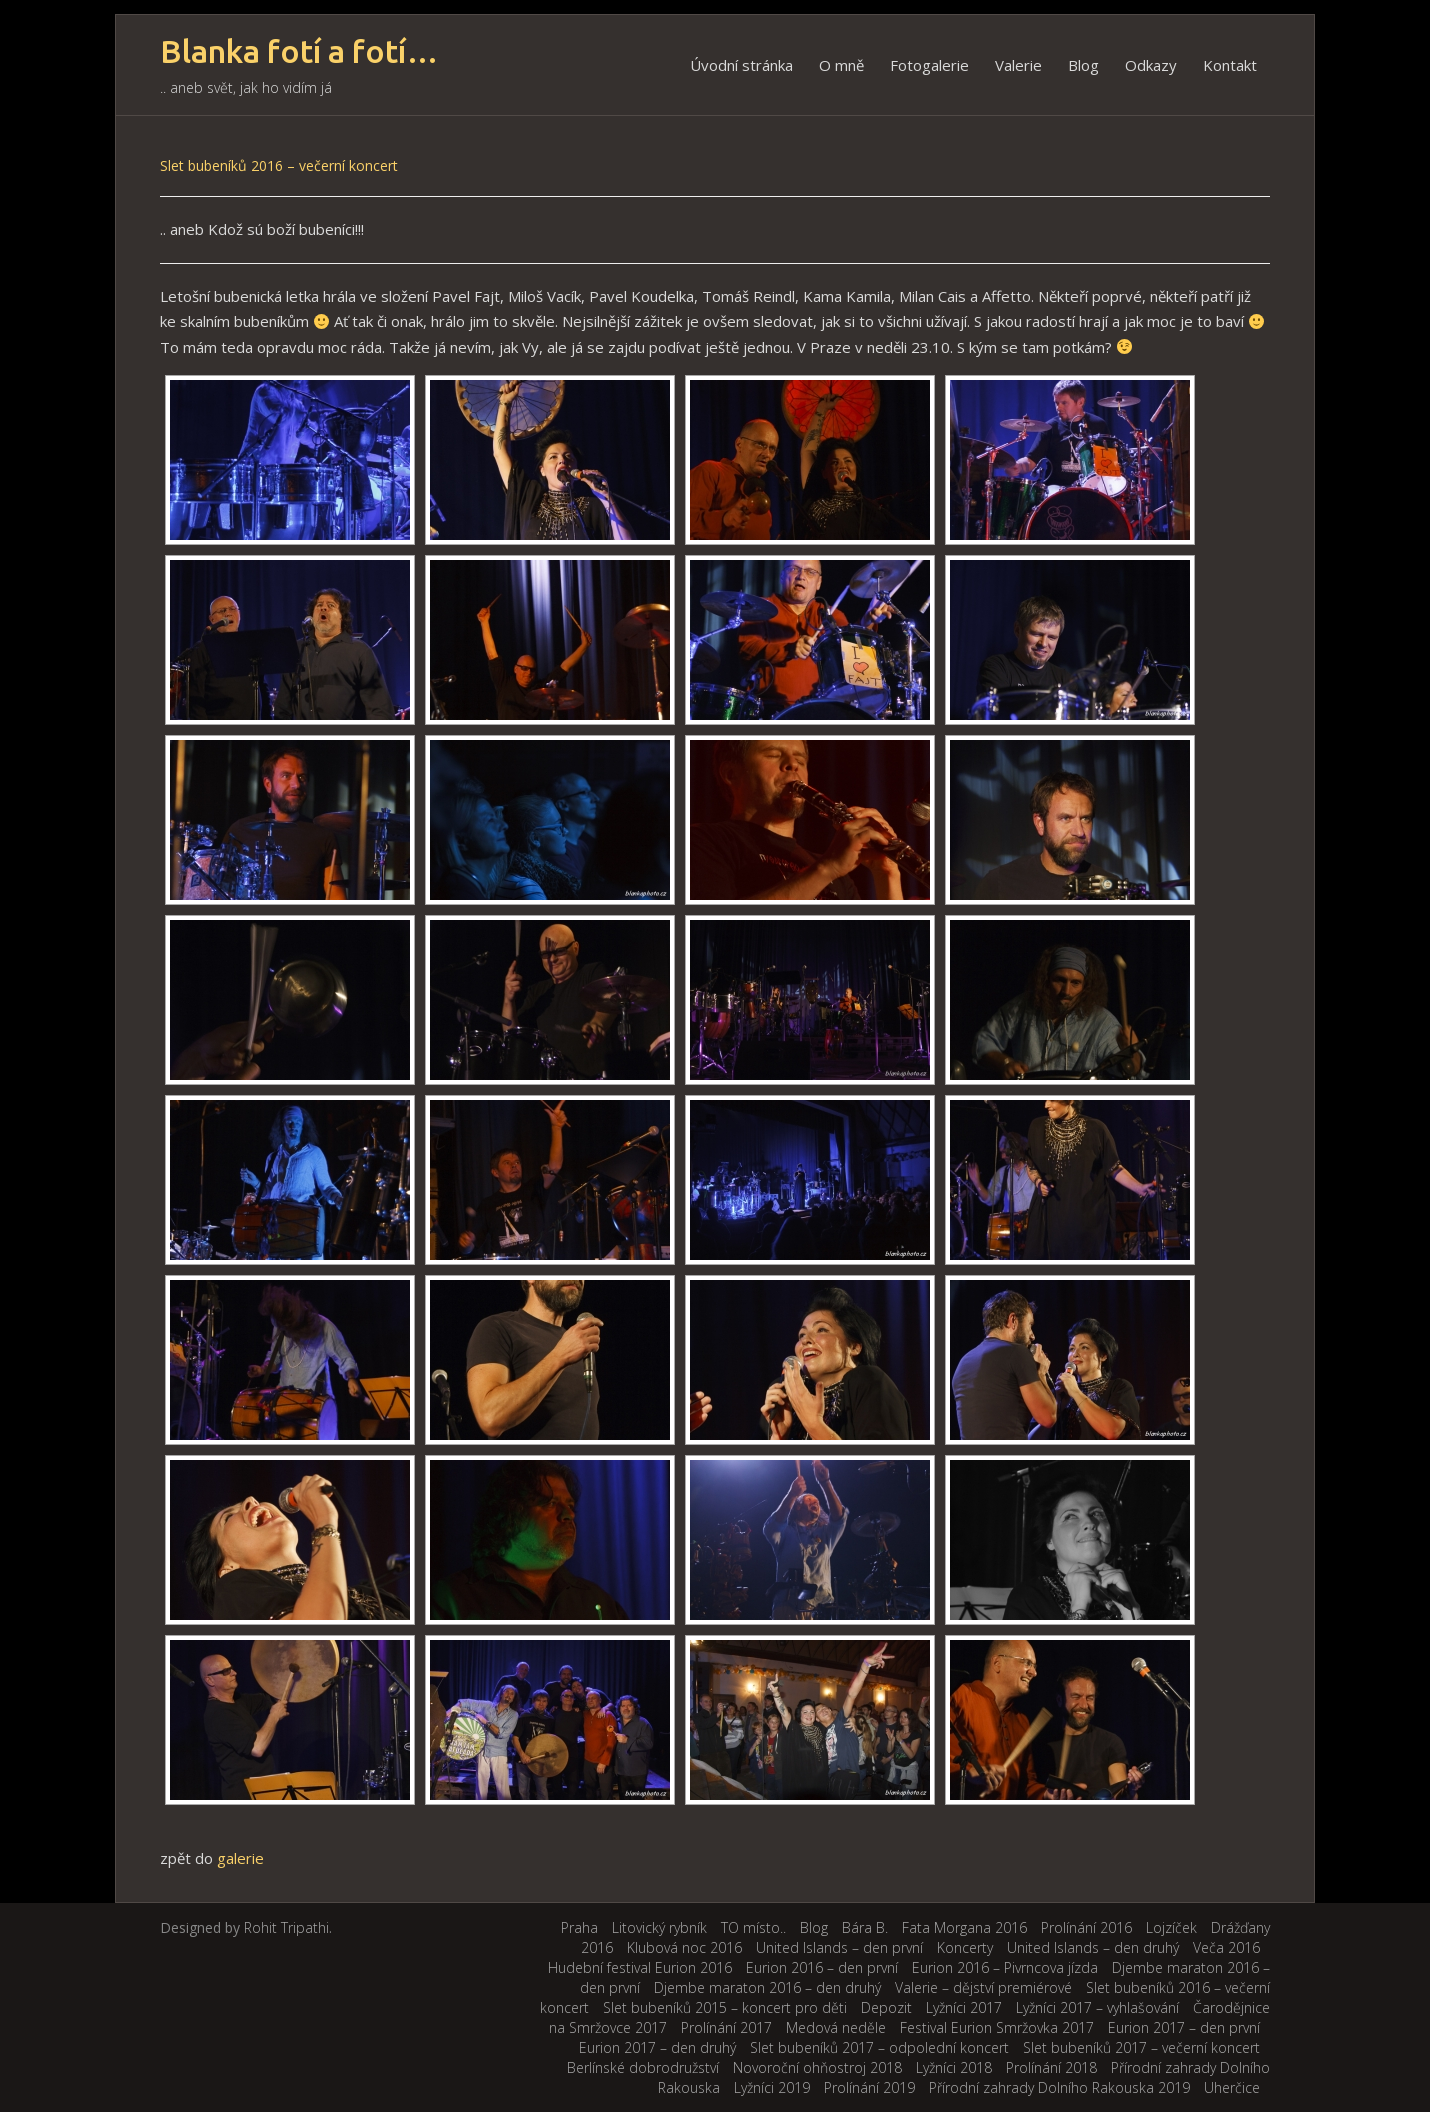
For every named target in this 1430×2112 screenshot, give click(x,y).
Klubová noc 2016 (684, 1947)
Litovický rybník (659, 1927)
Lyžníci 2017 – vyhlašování (1097, 2007)
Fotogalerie (929, 65)
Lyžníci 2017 (964, 2007)
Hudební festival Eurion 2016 (640, 1967)
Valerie (1018, 65)
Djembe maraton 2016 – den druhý (767, 1987)
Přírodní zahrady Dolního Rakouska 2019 (1059, 2087)
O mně (841, 65)
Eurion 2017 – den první (1184, 2027)
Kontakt (1230, 65)
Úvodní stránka (741, 65)
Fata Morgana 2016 (964, 1927)
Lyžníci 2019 (772, 2087)
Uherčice (1232, 2087)
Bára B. (865, 1927)
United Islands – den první (839, 1947)
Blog (1083, 65)
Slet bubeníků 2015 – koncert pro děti (725, 2007)
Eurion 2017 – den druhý (657, 2047)
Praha (579, 1927)
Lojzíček (1171, 1927)
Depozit (886, 2007)
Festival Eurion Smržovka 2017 (997, 2027)
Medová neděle (836, 2027)
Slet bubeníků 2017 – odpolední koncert (879, 2047)
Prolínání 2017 (726, 2027)
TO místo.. (753, 1927)
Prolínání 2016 (1086, 1927)
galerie (240, 1858)
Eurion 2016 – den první (822, 1967)
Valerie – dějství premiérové (983, 1987)
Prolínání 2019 (869, 2087)
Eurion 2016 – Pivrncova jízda (1005, 1967)
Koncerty (965, 1947)
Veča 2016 (1226, 1947)
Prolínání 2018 (1051, 2067)
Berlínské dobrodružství (643, 2067)
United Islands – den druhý (1093, 1947)
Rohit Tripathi (286, 1927)
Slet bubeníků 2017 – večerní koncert (1141, 2047)
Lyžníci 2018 (954, 2067)
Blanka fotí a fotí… (299, 51)
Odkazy (1151, 65)
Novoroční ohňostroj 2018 (817, 2067)
